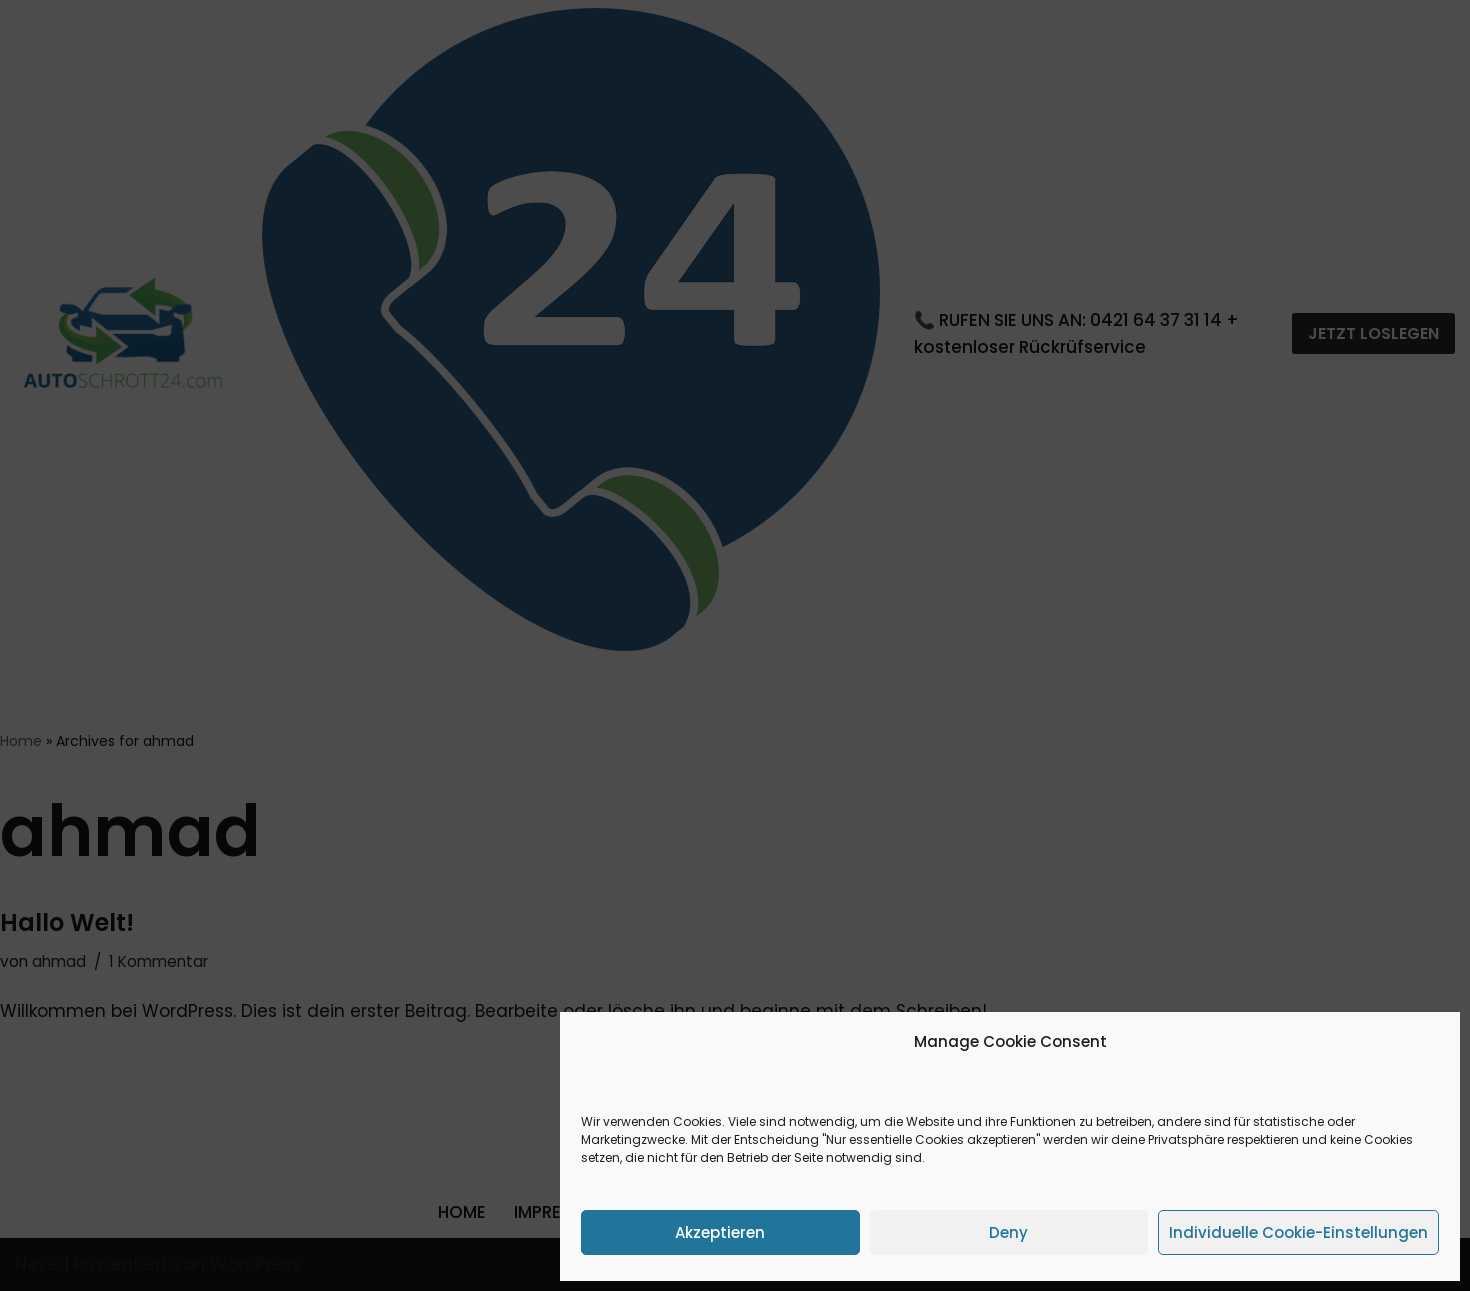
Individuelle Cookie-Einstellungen (1298, 1232)
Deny (1008, 1232)
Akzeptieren (720, 1232)
